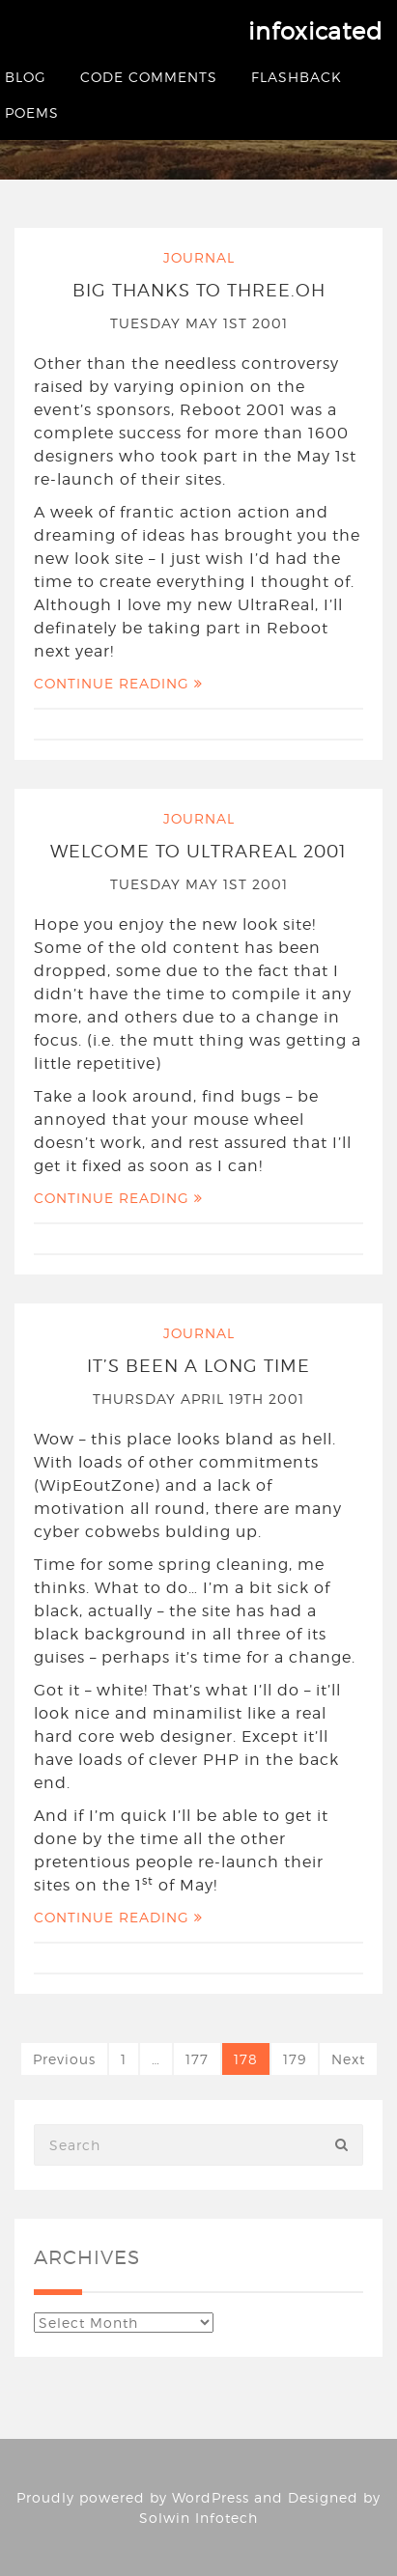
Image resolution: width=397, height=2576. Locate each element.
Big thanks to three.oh (199, 290)
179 (294, 2059)
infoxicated (315, 31)
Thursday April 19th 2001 (198, 1398)
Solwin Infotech (198, 2517)
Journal (199, 257)
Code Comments (148, 77)
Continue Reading (118, 683)
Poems (32, 112)
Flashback (296, 77)
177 (197, 2059)
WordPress (210, 2497)
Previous (64, 2059)
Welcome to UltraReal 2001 (198, 851)
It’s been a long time (198, 1366)
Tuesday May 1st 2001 (199, 323)
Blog (25, 77)
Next (348, 2059)
